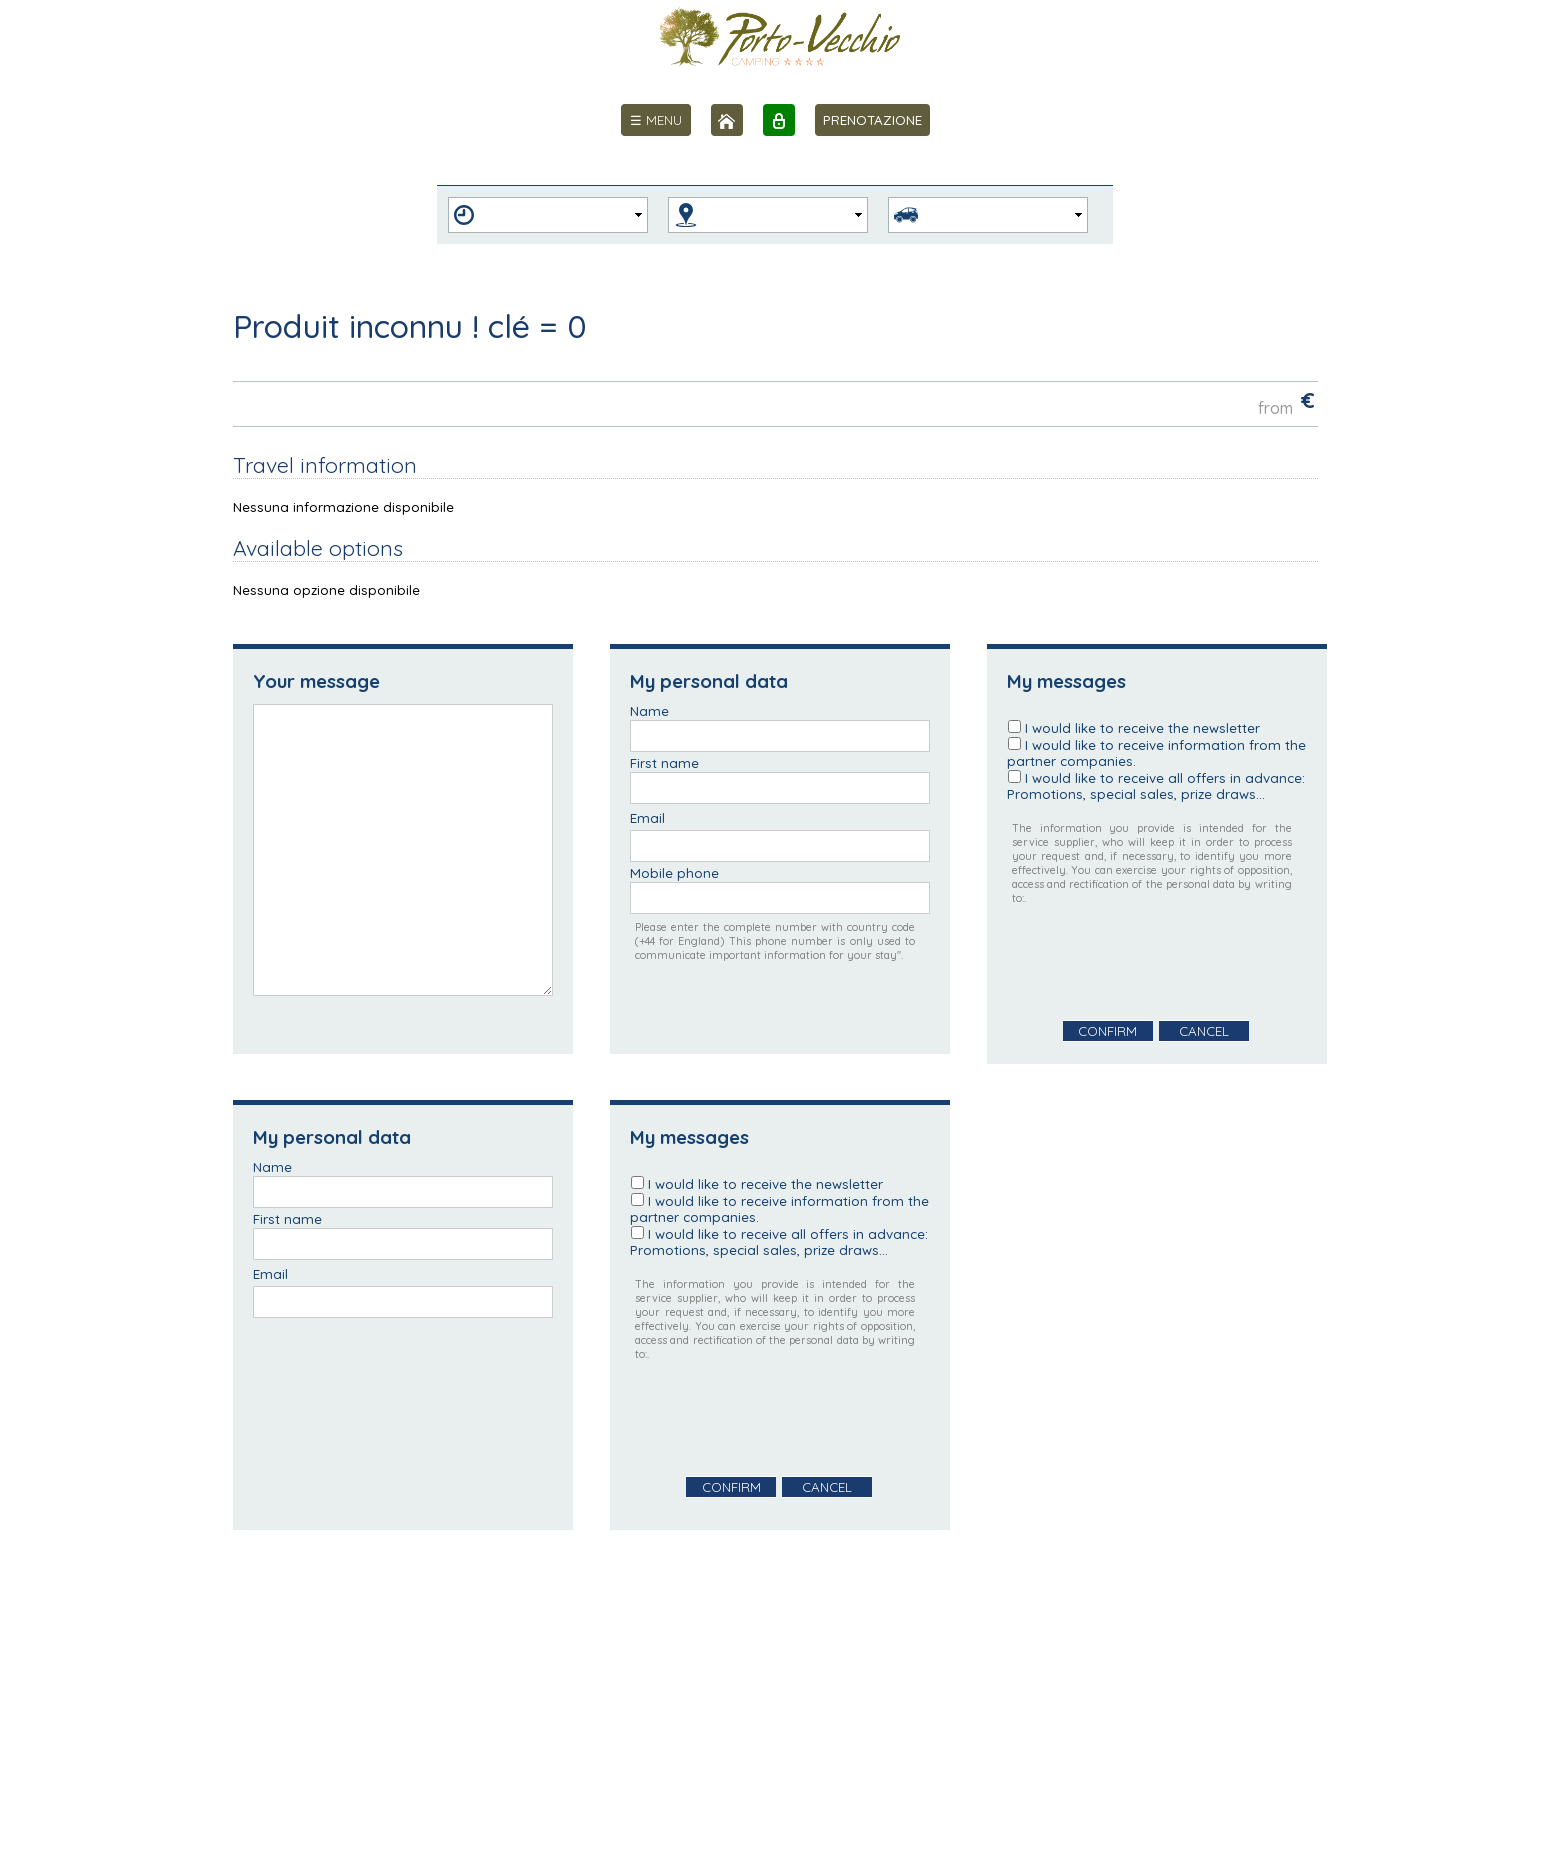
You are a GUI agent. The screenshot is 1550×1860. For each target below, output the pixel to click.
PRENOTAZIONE (872, 120)
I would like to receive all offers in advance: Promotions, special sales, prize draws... (1156, 786)
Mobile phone (674, 873)
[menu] (656, 120)
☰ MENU (656, 120)
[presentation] (1159, 963)
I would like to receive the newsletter (1142, 728)
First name (664, 763)
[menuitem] (656, 120)
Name (649, 711)
